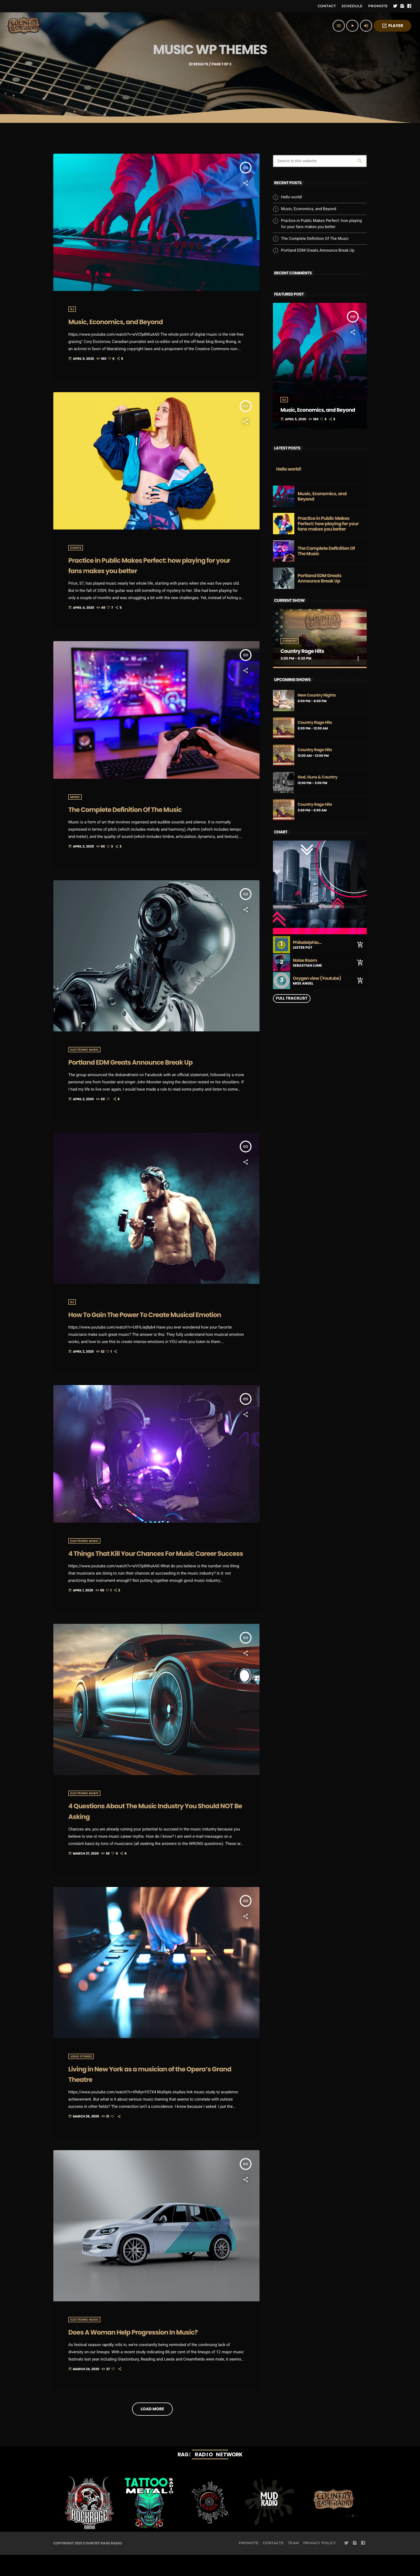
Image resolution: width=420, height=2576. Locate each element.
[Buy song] (360, 944)
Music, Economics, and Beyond (129, 321)
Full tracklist (292, 998)
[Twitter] (395, 6)
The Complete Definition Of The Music (315, 238)
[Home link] (24, 26)
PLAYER (392, 26)
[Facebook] (409, 6)
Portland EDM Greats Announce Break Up (317, 250)
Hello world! (291, 197)
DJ (72, 309)
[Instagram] (402, 6)
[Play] (352, 26)
